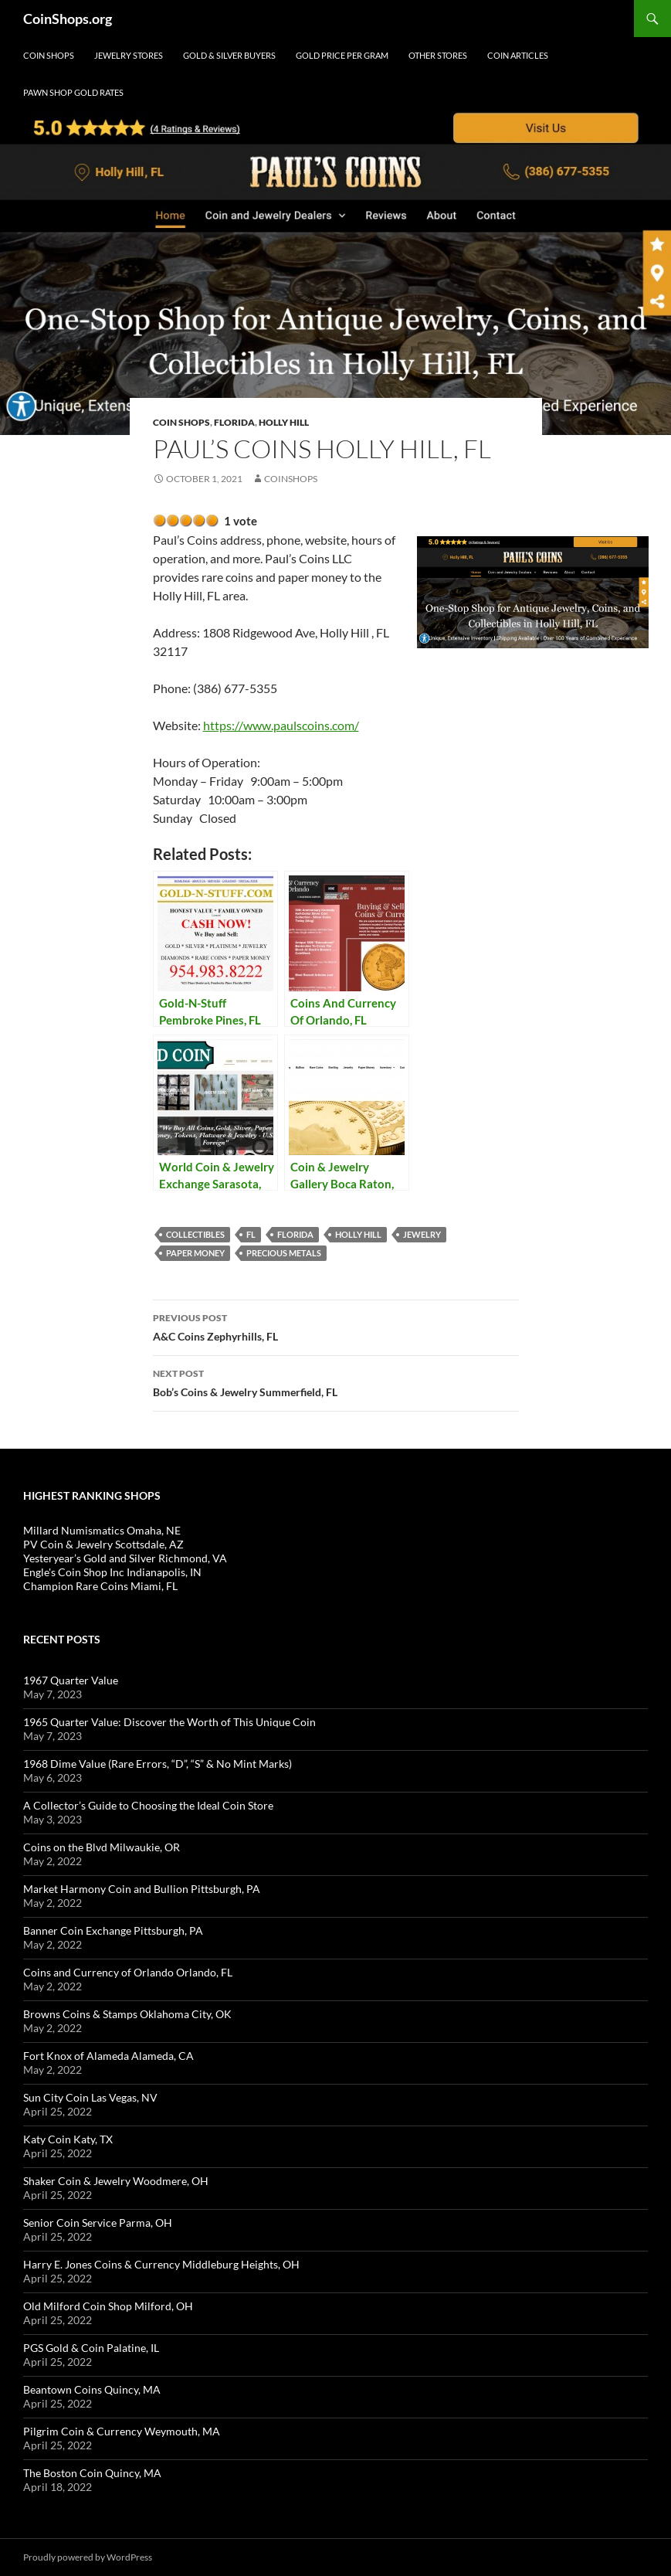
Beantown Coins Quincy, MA (92, 2389)
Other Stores (437, 55)
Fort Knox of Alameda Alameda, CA (108, 2055)
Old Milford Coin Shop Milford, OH (108, 2306)
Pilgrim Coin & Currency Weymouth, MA (121, 2431)
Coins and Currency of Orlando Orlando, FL (127, 1972)
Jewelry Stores (128, 55)
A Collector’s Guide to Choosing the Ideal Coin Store (148, 1805)
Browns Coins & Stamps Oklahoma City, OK (127, 2013)
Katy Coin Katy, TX (68, 2139)
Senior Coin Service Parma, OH (97, 2222)
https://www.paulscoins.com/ (281, 725)
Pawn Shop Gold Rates (73, 92)
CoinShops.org (67, 18)
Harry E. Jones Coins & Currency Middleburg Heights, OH (161, 2264)
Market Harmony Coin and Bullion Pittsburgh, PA (141, 1888)
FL (251, 1234)
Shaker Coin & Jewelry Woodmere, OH (115, 2180)
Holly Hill (284, 422)
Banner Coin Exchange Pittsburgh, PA (113, 1930)
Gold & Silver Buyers (229, 55)
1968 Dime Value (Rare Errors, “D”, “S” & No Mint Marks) (157, 1763)
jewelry (422, 1234)
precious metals (283, 1253)
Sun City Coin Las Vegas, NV (90, 2097)
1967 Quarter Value (70, 1680)
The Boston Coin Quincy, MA (92, 2472)
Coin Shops (48, 55)
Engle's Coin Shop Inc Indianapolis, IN (112, 1572)
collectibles (195, 1234)
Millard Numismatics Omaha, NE (102, 1530)
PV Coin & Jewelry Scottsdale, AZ (103, 1544)
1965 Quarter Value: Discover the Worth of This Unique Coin (169, 1721)
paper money (195, 1253)
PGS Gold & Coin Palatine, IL (91, 2347)
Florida (234, 422)
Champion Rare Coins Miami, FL (100, 1585)
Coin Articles (517, 55)
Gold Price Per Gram (342, 55)
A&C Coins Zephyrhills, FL (336, 1326)
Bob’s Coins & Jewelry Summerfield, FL (336, 1381)
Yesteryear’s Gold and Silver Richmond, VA (125, 1558)
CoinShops (290, 478)
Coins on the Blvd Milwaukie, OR (101, 1847)
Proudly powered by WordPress (87, 2557)
